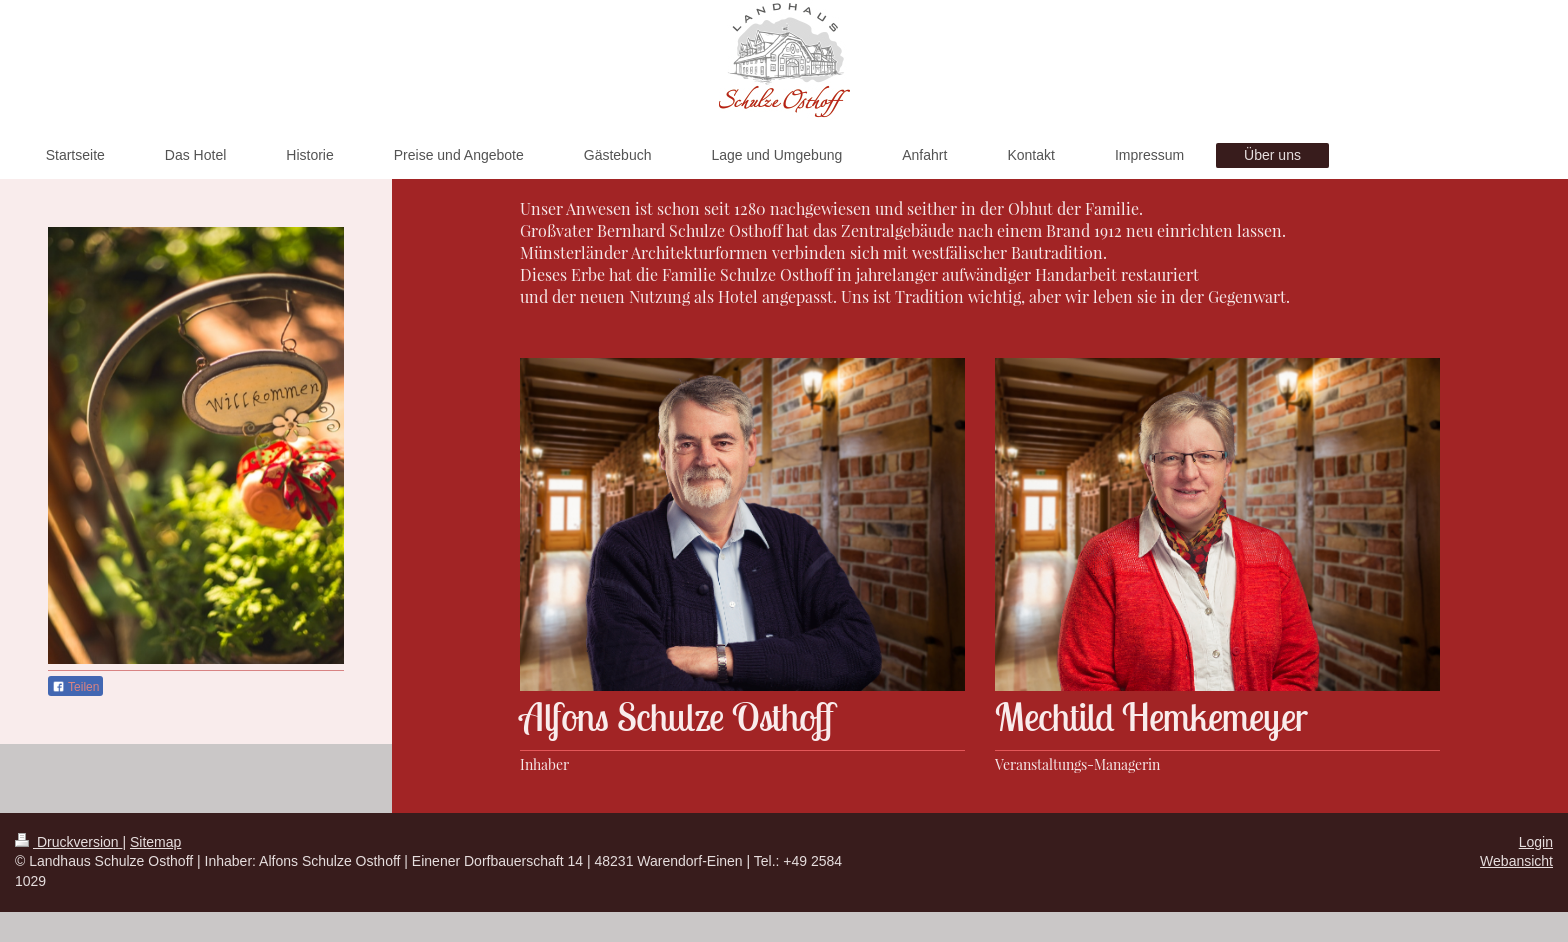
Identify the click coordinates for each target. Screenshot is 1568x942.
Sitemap (155, 842)
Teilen (75, 687)
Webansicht (1516, 861)
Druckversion (68, 842)
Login (1536, 842)
